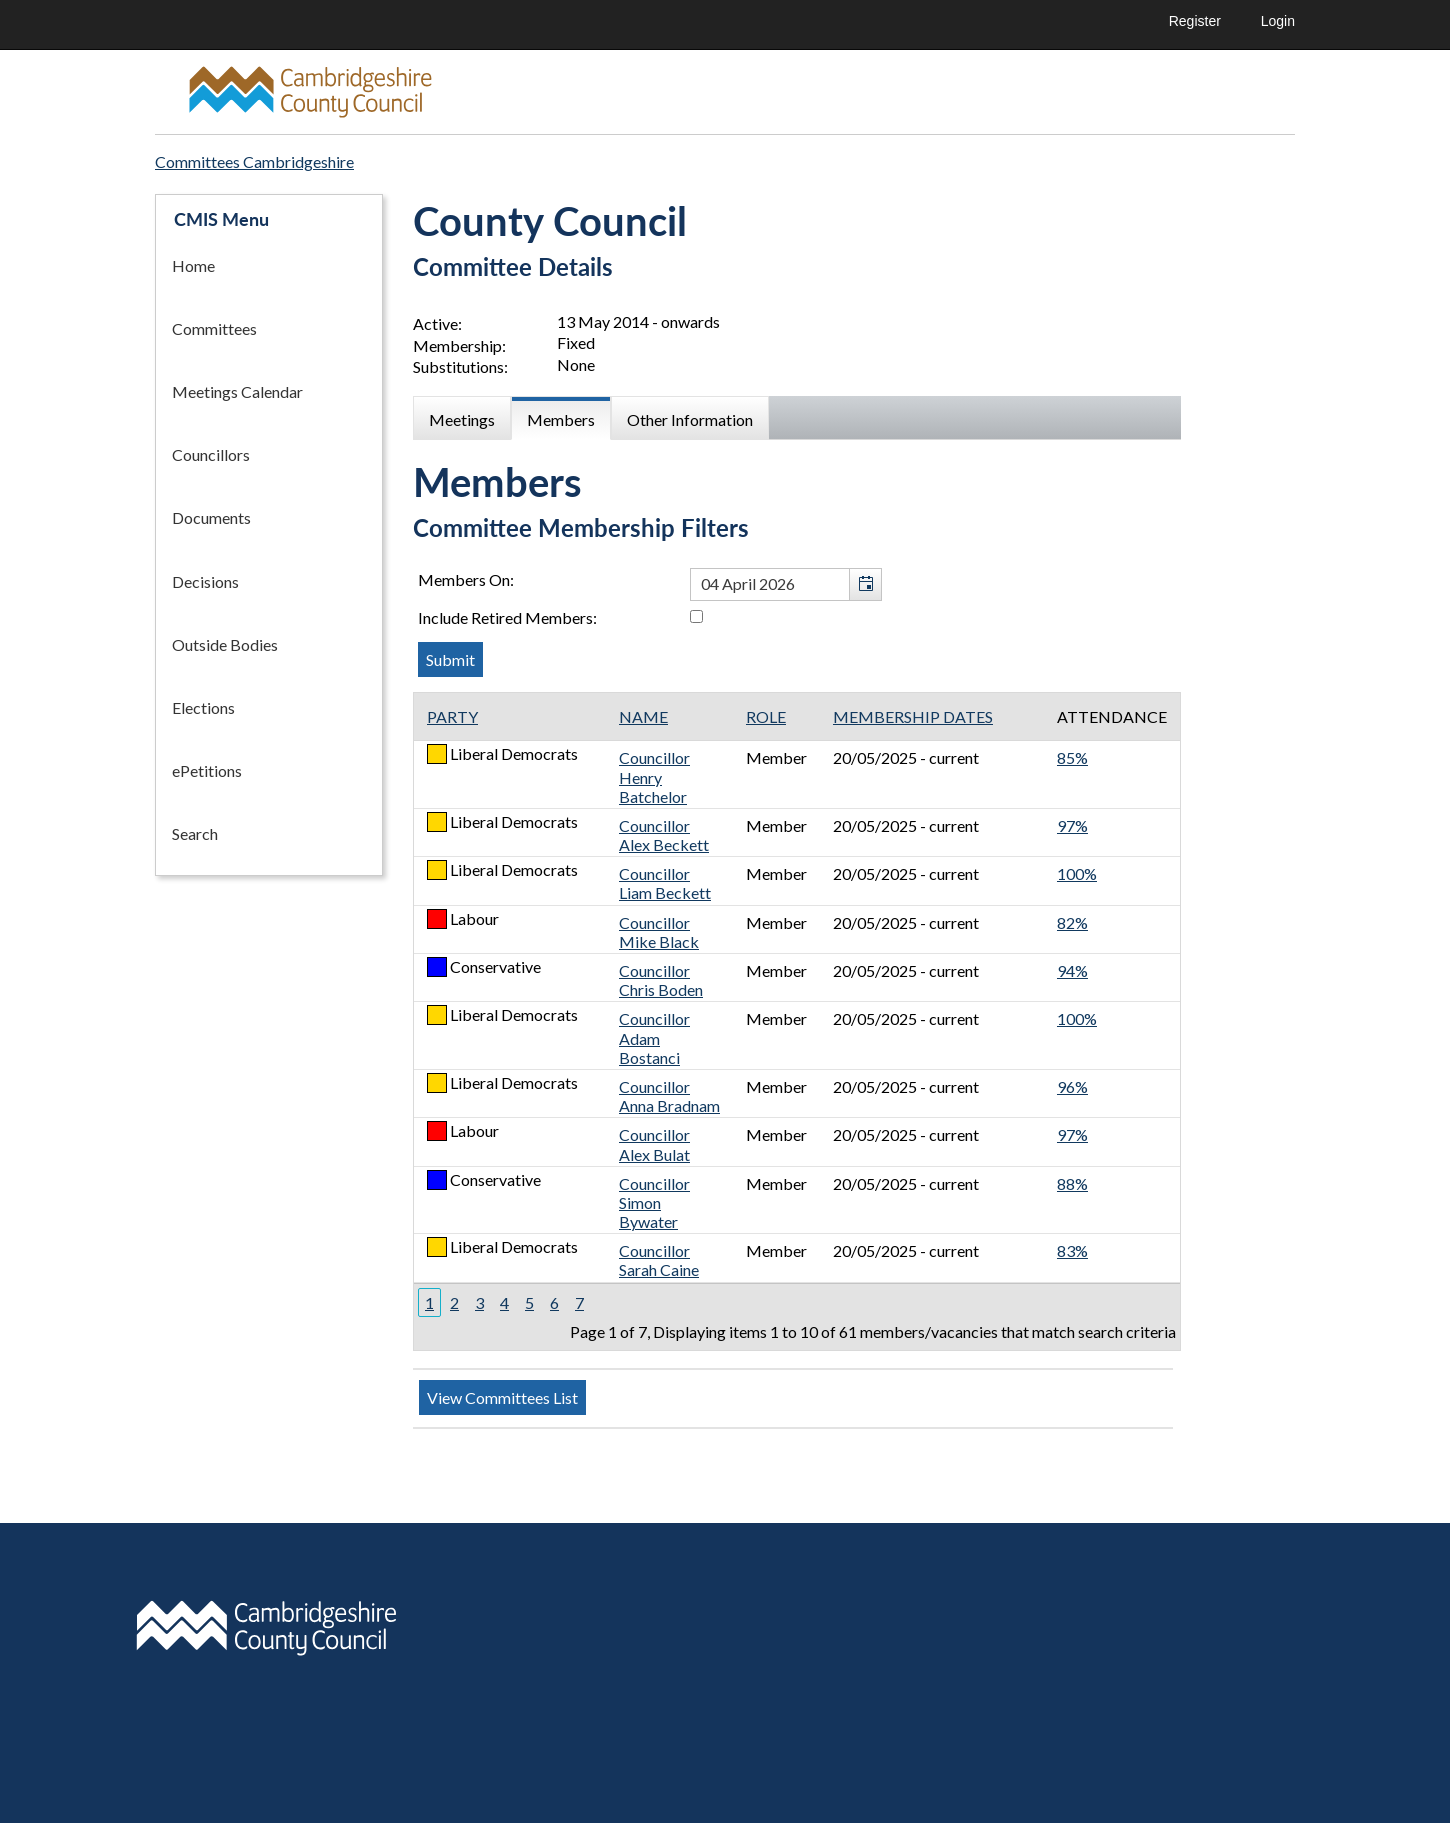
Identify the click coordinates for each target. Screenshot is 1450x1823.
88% (1072, 1183)
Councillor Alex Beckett (664, 835)
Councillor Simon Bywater (654, 1202)
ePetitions (207, 770)
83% (1072, 1250)
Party (452, 716)
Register (1195, 21)
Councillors (211, 454)
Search (195, 833)
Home (193, 265)
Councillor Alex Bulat (654, 1144)
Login (1278, 21)
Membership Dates (913, 716)
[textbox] (786, 584)
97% (1072, 825)
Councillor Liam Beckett (665, 883)
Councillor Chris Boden (661, 980)
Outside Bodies (225, 644)
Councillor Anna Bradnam (669, 1096)
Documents (211, 517)
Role (766, 716)
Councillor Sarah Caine (659, 1260)
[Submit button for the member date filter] (450, 659)
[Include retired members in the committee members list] (696, 616)
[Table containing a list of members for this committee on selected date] (797, 1021)
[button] (865, 584)
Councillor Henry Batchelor (654, 776)
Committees (214, 328)
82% (1072, 922)
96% (1072, 1086)
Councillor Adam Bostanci (654, 1037)
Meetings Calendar (237, 391)
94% (1072, 970)
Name (643, 716)
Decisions (205, 581)
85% (1072, 757)
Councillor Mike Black (659, 932)
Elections (203, 707)
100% (1077, 873)
